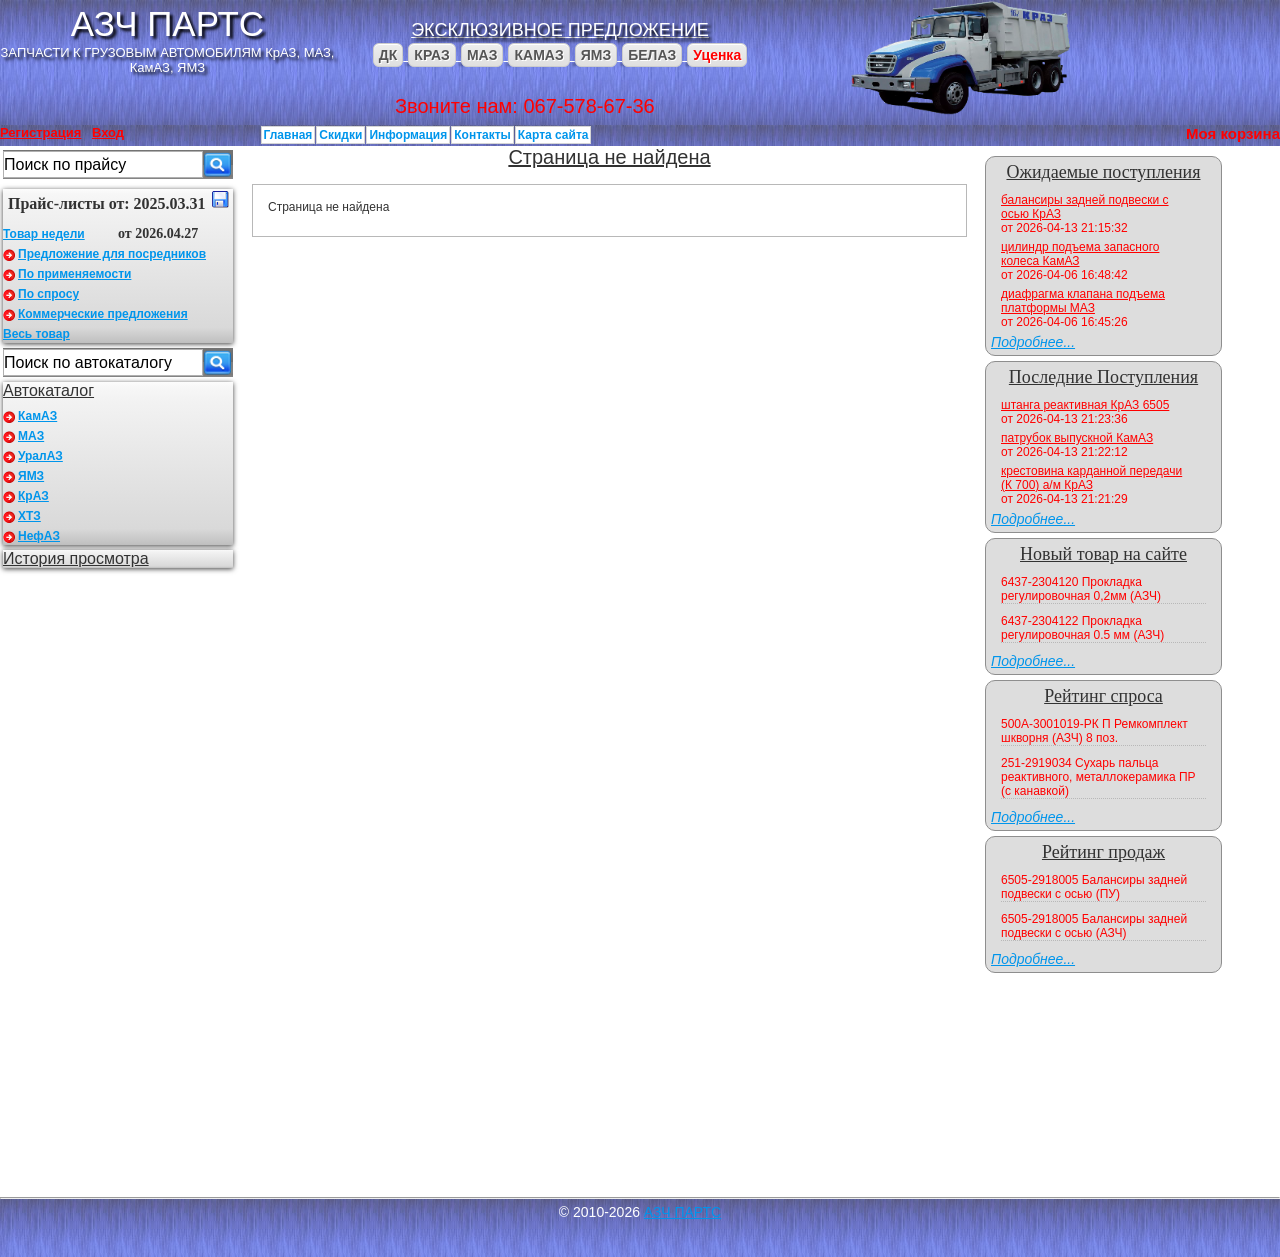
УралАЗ (40, 456)
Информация (408, 135)
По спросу (48, 294)
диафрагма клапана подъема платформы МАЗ (1083, 301)
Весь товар (36, 334)
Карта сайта (553, 135)
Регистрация (40, 132)
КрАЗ (33, 496)
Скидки (340, 135)
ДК (388, 55)
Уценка (717, 55)
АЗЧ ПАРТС (167, 23)
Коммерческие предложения (103, 314)
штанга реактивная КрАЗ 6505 (1085, 405)
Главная (288, 135)
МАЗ (482, 55)
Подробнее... (1033, 342)
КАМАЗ (538, 55)
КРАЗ (432, 55)
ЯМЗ (596, 55)
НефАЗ (39, 536)
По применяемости (74, 274)
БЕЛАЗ (652, 55)
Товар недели (44, 234)
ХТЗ (29, 516)
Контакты (482, 135)
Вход (108, 132)
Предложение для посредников (112, 254)
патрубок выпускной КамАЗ (1077, 438)
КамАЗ (37, 416)
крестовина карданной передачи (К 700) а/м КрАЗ (1091, 478)
